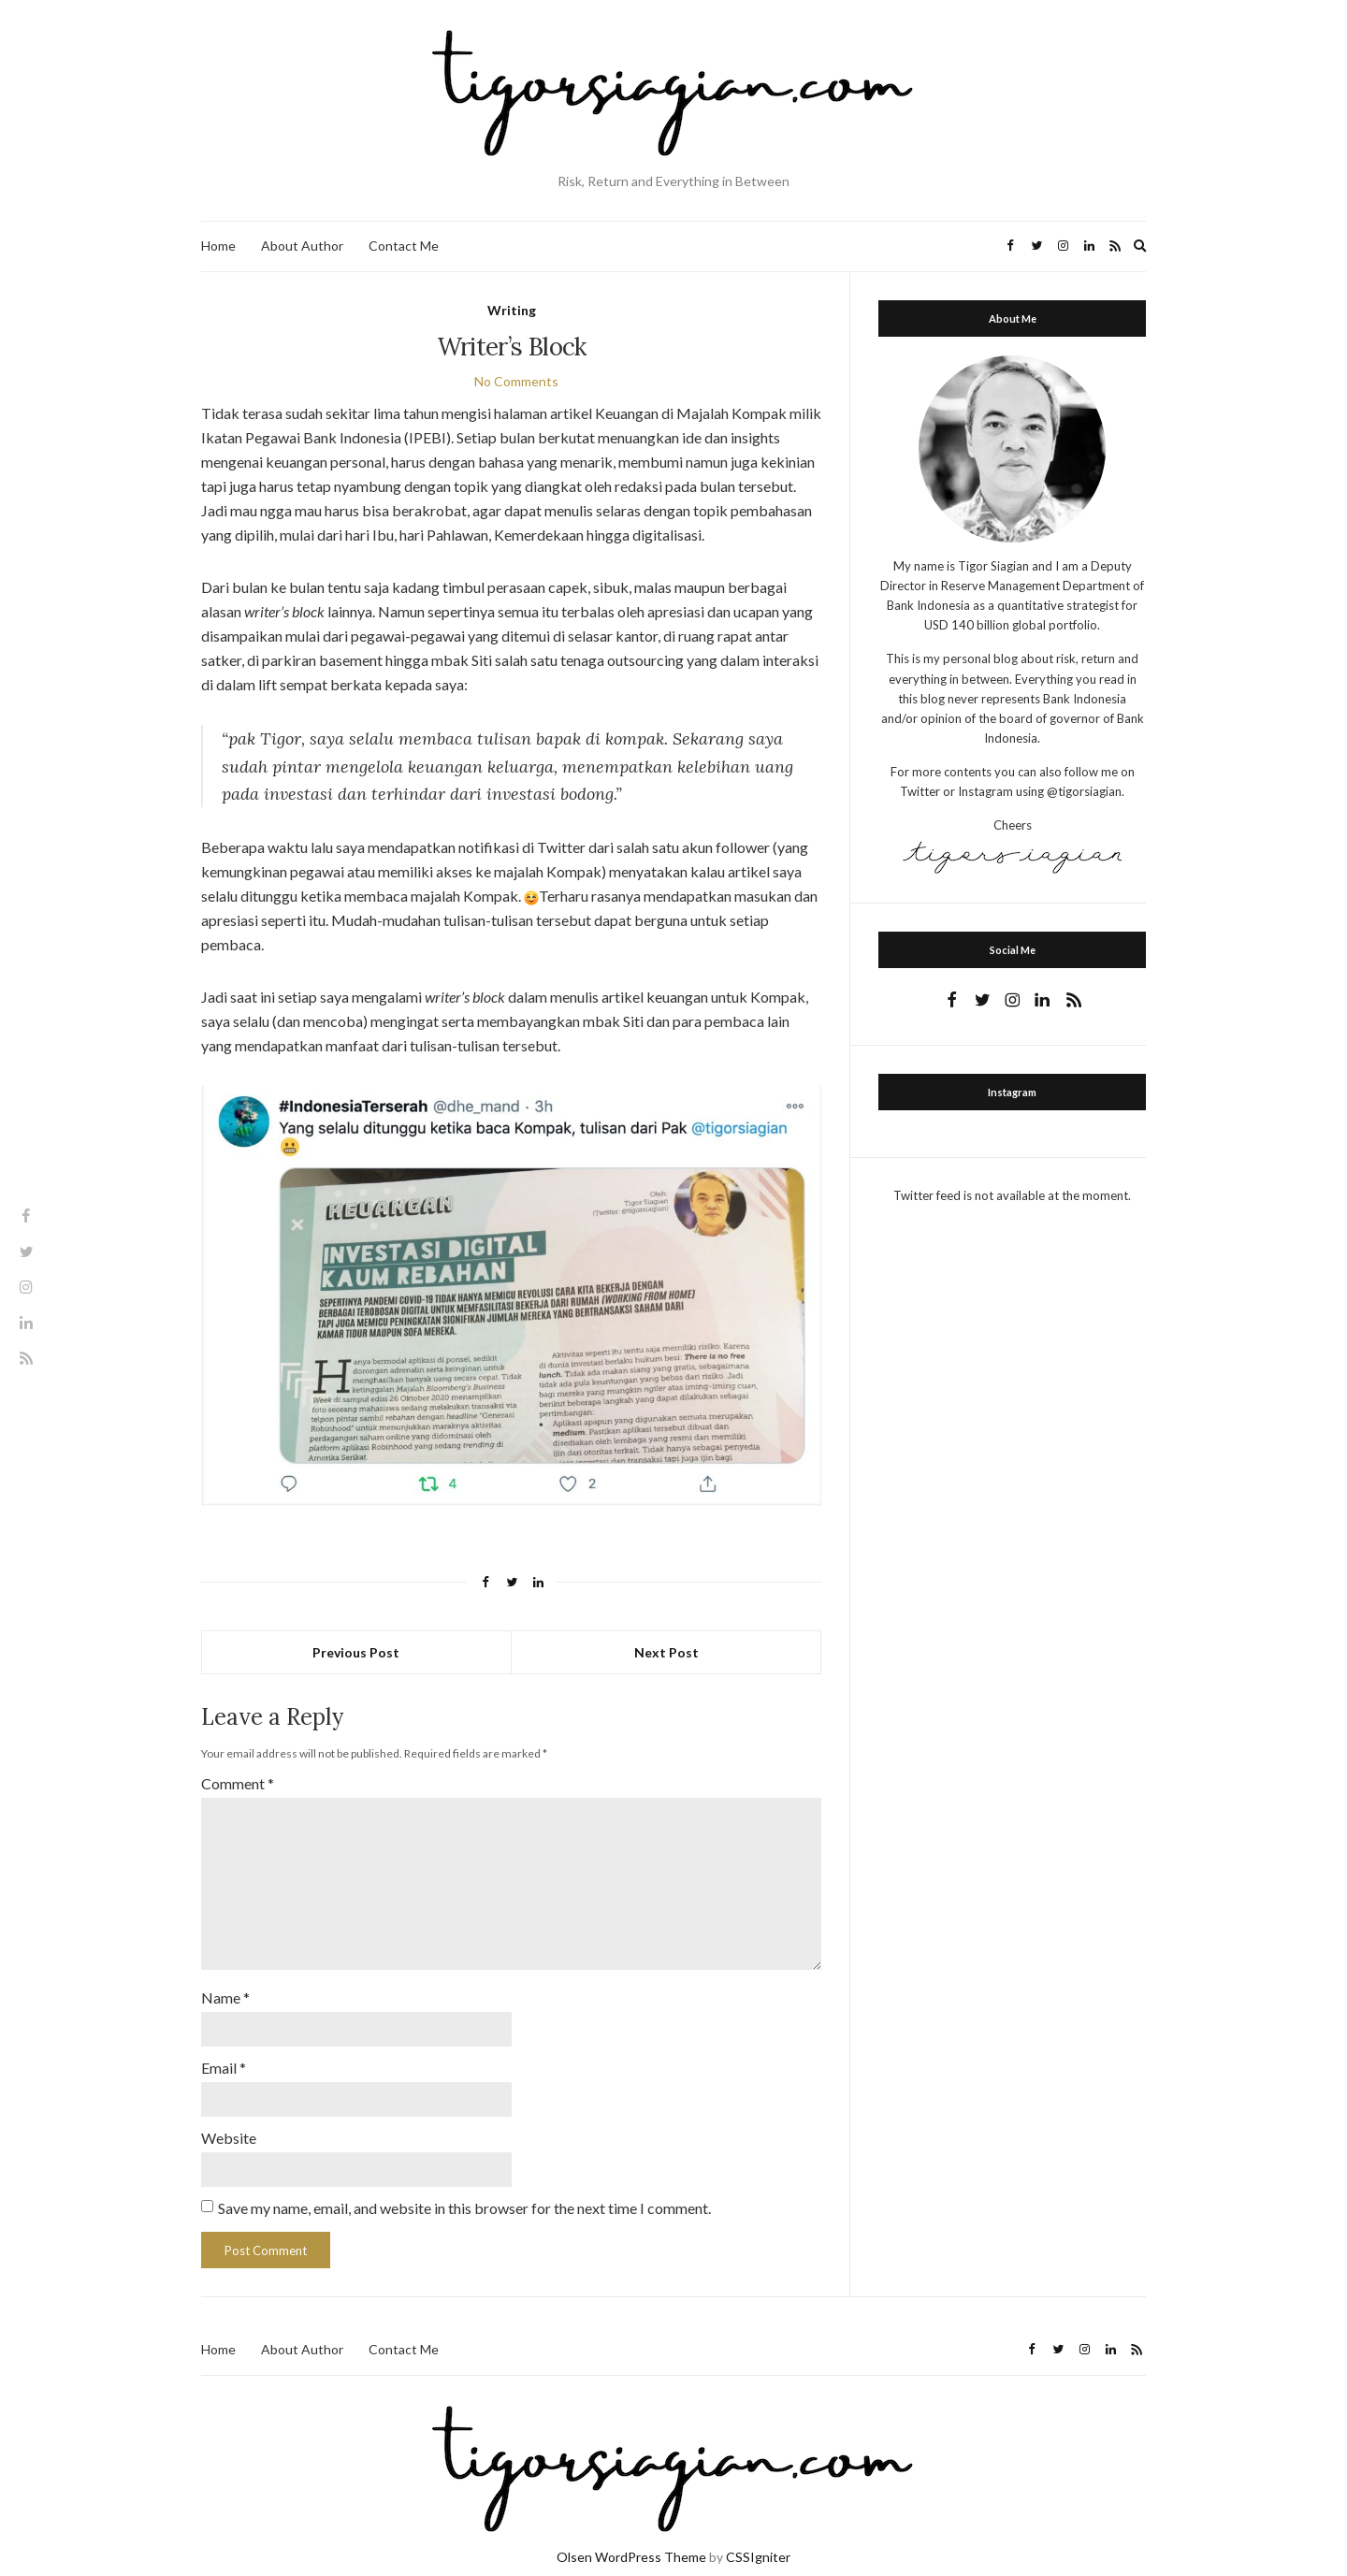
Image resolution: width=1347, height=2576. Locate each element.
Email (223, 2051)
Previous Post (355, 1652)
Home (218, 245)
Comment (237, 1783)
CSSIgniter (758, 2536)
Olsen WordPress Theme (631, 2536)
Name (225, 1982)
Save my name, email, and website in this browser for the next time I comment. (464, 2187)
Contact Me (404, 245)
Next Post (666, 1652)
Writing (511, 310)
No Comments (516, 381)
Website (228, 2119)
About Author (302, 245)
